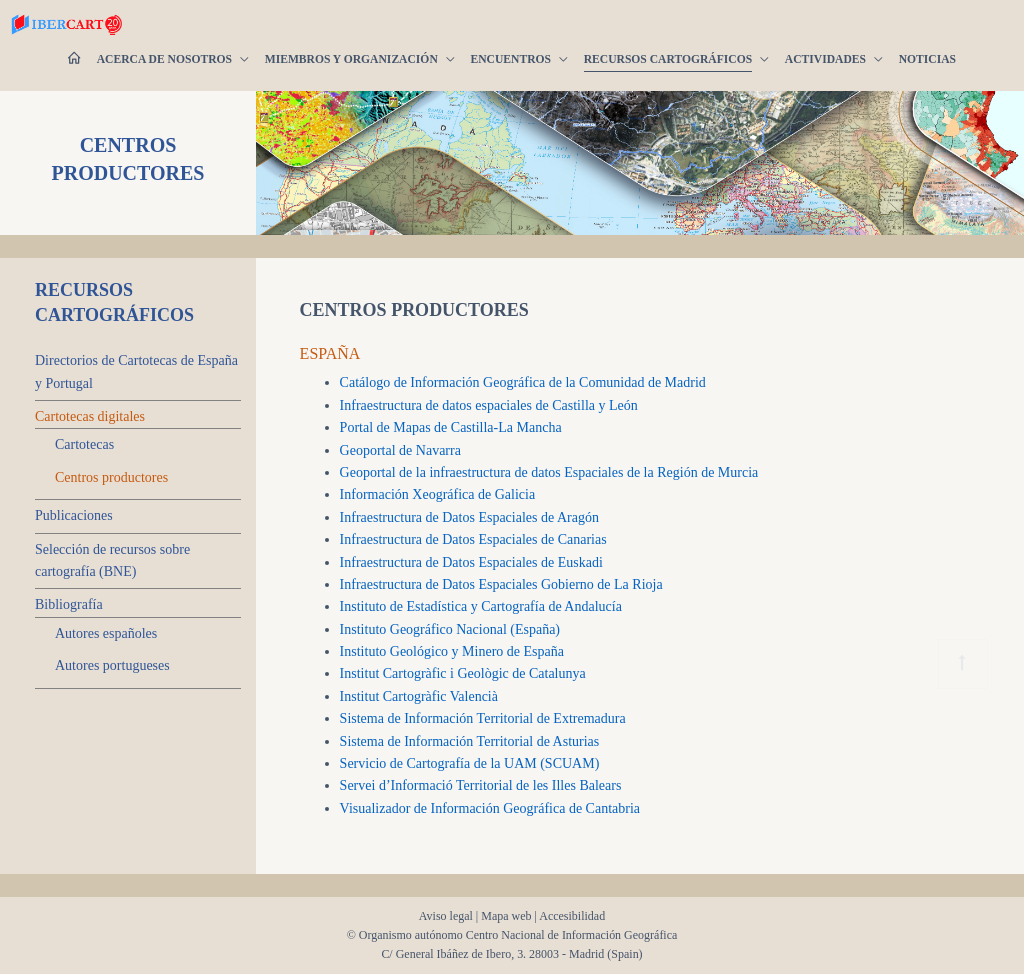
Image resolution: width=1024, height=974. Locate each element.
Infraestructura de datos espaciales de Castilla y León (489, 405)
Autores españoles (106, 633)
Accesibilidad (572, 916)
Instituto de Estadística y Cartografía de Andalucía (481, 606)
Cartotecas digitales (90, 416)
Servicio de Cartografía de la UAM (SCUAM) (470, 763)
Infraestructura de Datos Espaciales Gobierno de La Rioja (501, 584)
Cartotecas (84, 444)
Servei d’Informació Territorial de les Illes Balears (481, 785)
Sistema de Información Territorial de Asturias (470, 741)
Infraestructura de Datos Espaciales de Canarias (473, 539)
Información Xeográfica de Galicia (438, 494)
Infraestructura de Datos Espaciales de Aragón (469, 517)
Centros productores (111, 477)
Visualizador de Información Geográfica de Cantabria (490, 808)
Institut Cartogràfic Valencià (419, 696)
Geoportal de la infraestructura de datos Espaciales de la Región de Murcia (549, 472)
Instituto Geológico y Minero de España (452, 651)
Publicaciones (74, 515)
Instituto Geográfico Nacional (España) (450, 629)
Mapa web (506, 916)
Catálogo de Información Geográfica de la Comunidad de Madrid (523, 382)
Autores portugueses (112, 665)
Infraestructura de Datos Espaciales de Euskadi (471, 562)
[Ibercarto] (30, 25)
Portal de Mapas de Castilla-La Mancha (451, 427)
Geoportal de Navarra (400, 450)
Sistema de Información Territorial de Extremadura (483, 718)
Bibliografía (69, 604)
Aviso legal (446, 916)
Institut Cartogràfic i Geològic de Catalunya (463, 673)
